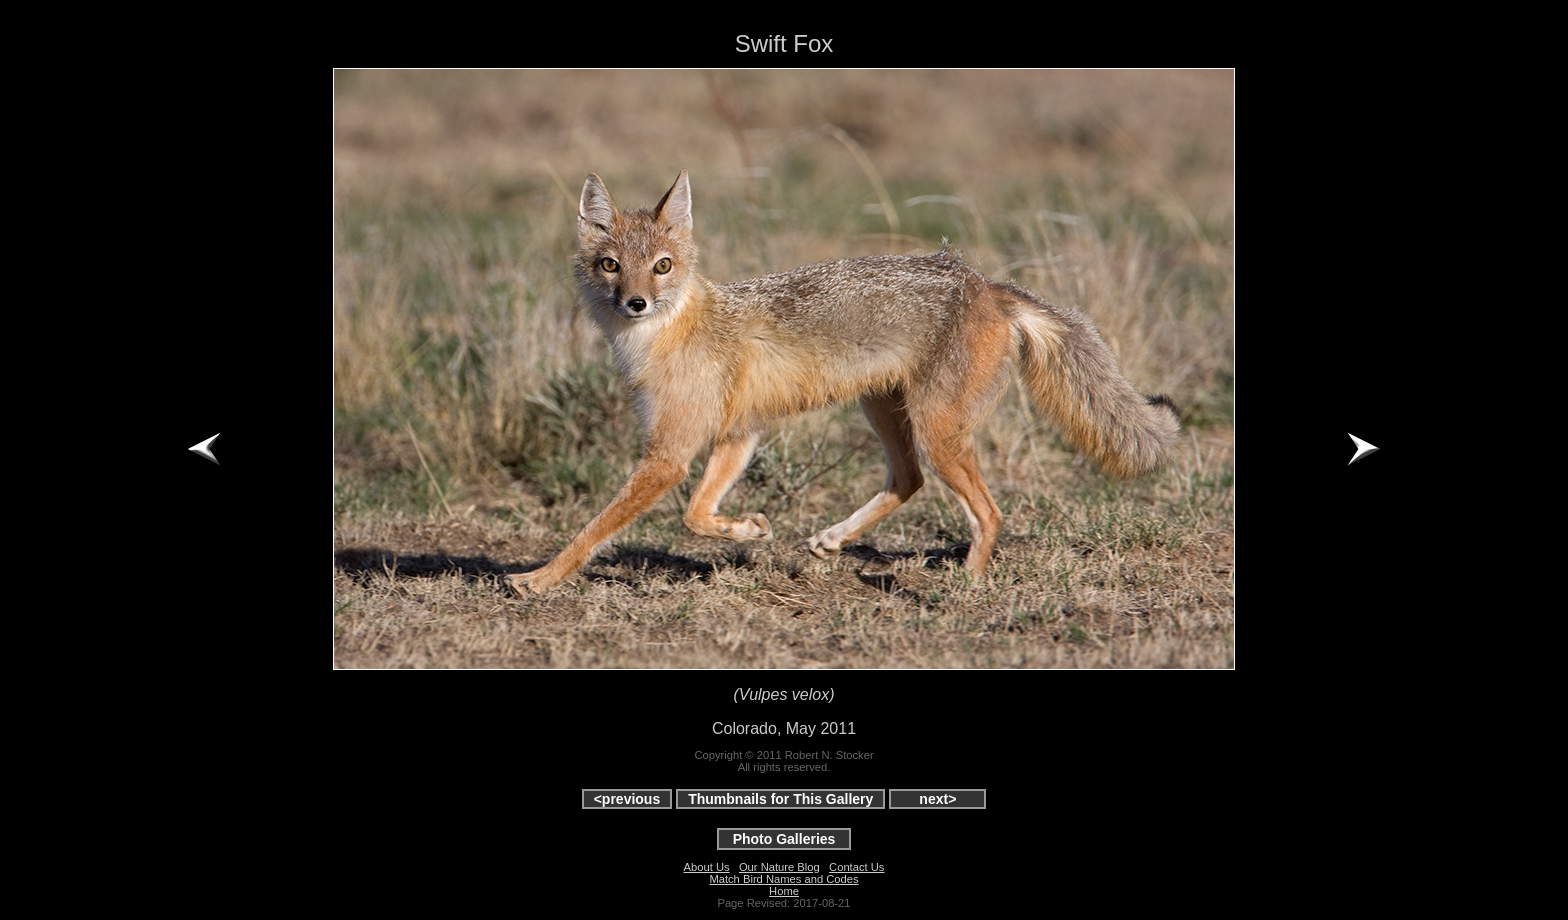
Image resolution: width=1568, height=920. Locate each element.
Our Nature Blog (779, 867)
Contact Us (856, 867)
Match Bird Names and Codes (783, 879)
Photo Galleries (784, 839)
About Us (707, 867)
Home (784, 891)
